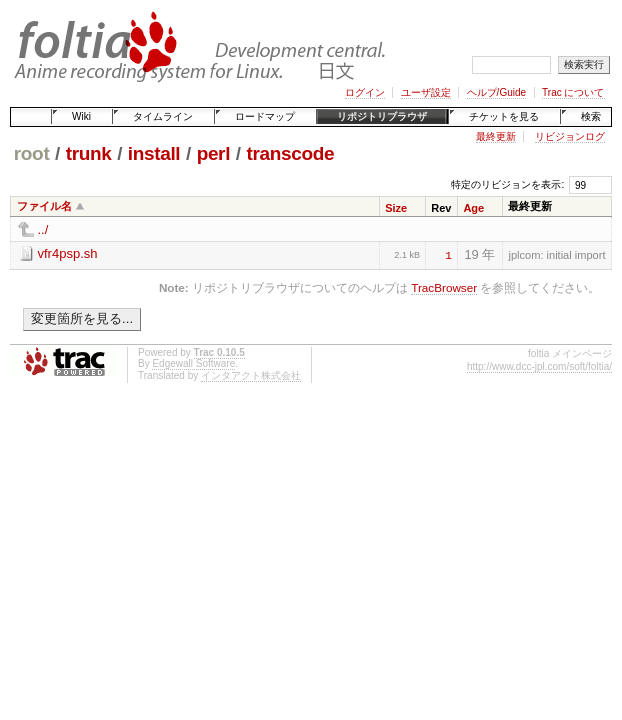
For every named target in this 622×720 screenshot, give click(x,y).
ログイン (365, 92)
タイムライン (163, 116)
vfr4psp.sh (68, 253)
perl (213, 153)
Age (473, 208)
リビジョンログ (570, 136)
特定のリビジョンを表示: (507, 184)
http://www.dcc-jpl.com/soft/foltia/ (539, 366)
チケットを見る (504, 116)
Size (396, 208)
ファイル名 (44, 206)
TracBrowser (444, 287)
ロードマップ (265, 116)
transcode (290, 153)
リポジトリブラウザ (382, 116)
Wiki (81, 116)
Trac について (573, 92)
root (32, 153)
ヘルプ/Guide (496, 92)
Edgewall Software (193, 363)
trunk (89, 153)
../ (43, 229)
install (154, 153)
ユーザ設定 (426, 92)
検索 (591, 116)
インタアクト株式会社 (251, 375)
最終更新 (496, 136)
